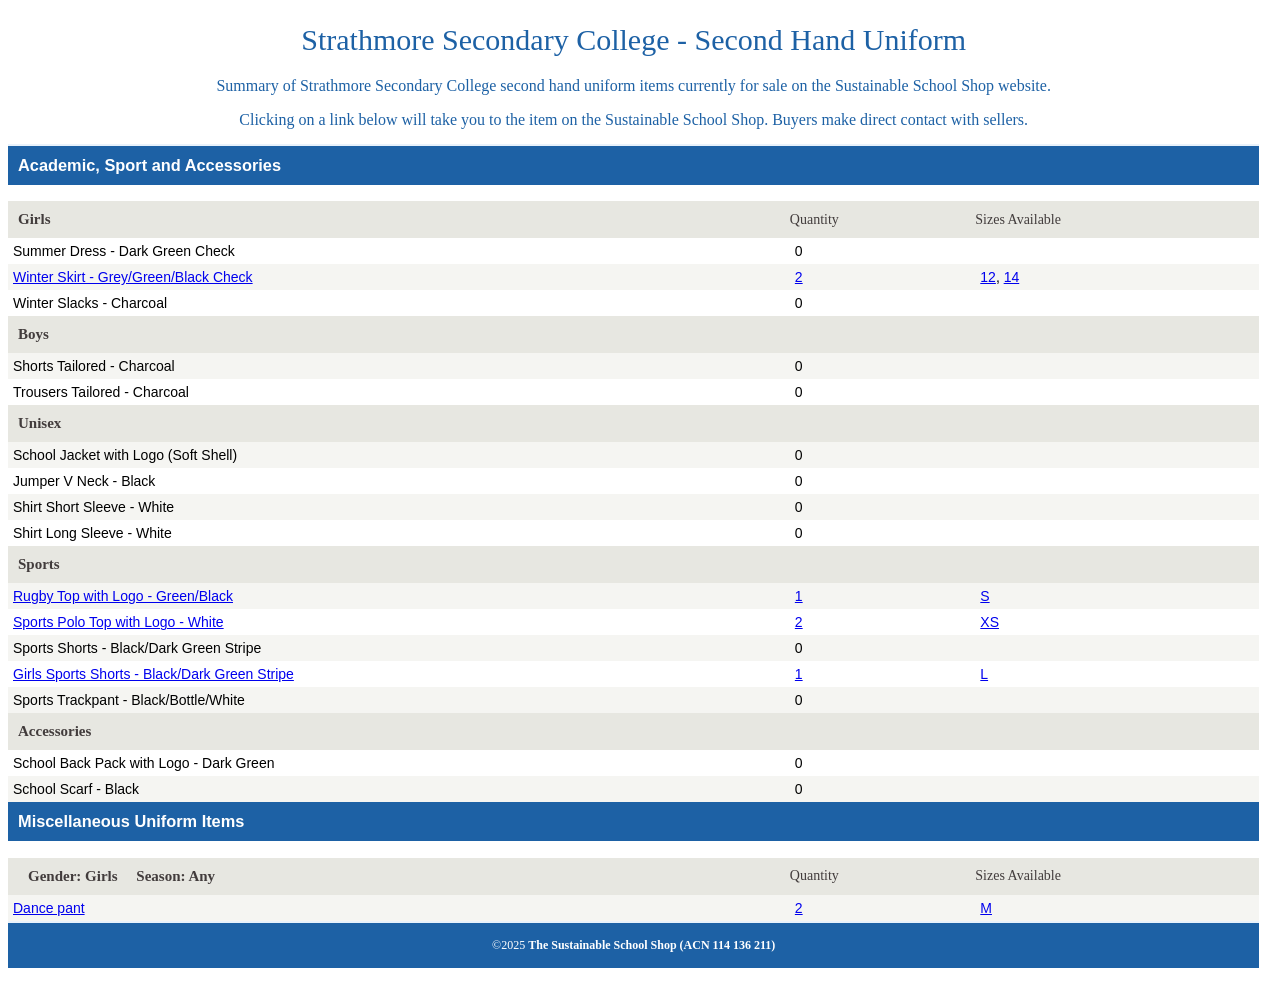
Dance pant (49, 908)
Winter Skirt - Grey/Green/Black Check (133, 277)
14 (1012, 277)
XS (989, 622)
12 (988, 277)
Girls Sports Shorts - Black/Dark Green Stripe (153, 674)
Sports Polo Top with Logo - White (118, 622)
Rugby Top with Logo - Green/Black (123, 596)
